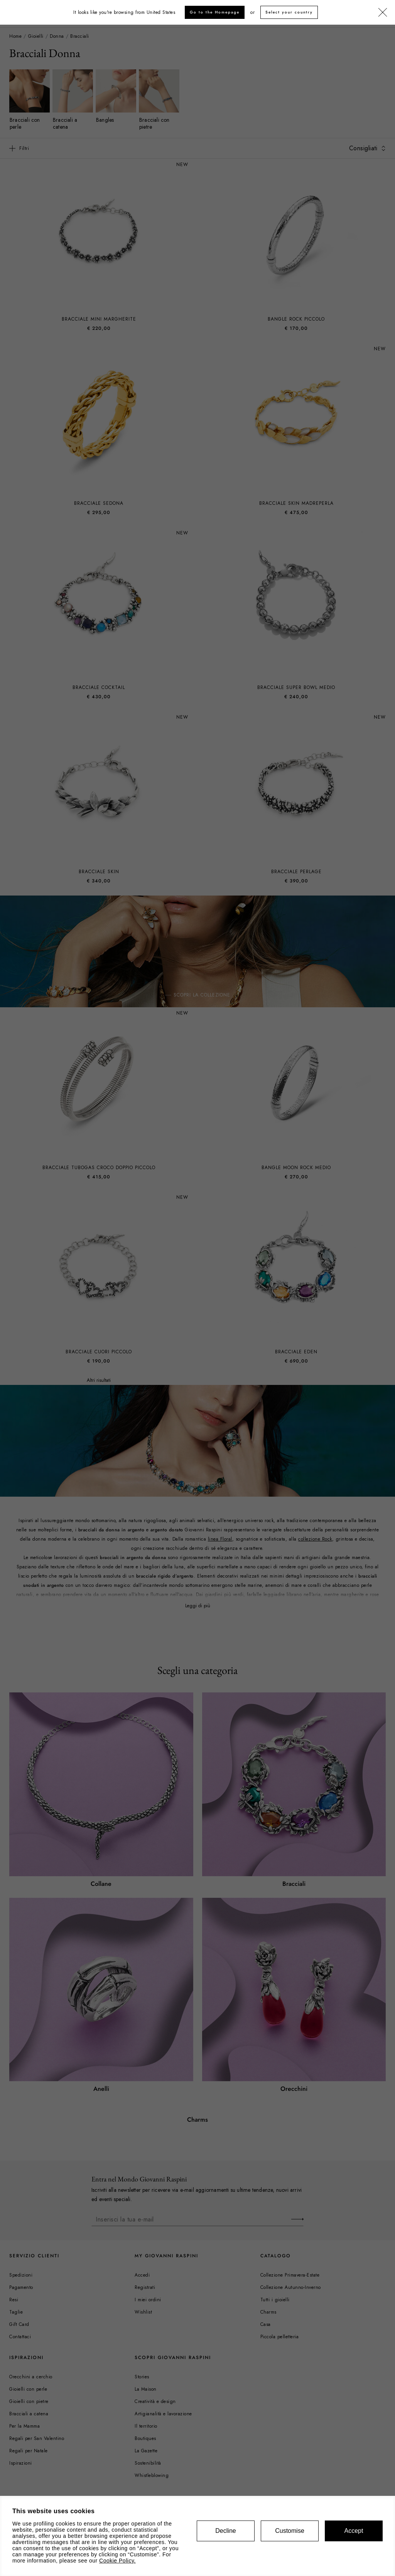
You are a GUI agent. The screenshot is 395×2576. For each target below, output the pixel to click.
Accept (353, 2530)
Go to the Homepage (215, 12)
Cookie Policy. (117, 2561)
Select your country (289, 12)
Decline (225, 2530)
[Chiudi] (382, 13)
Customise (289, 2530)
